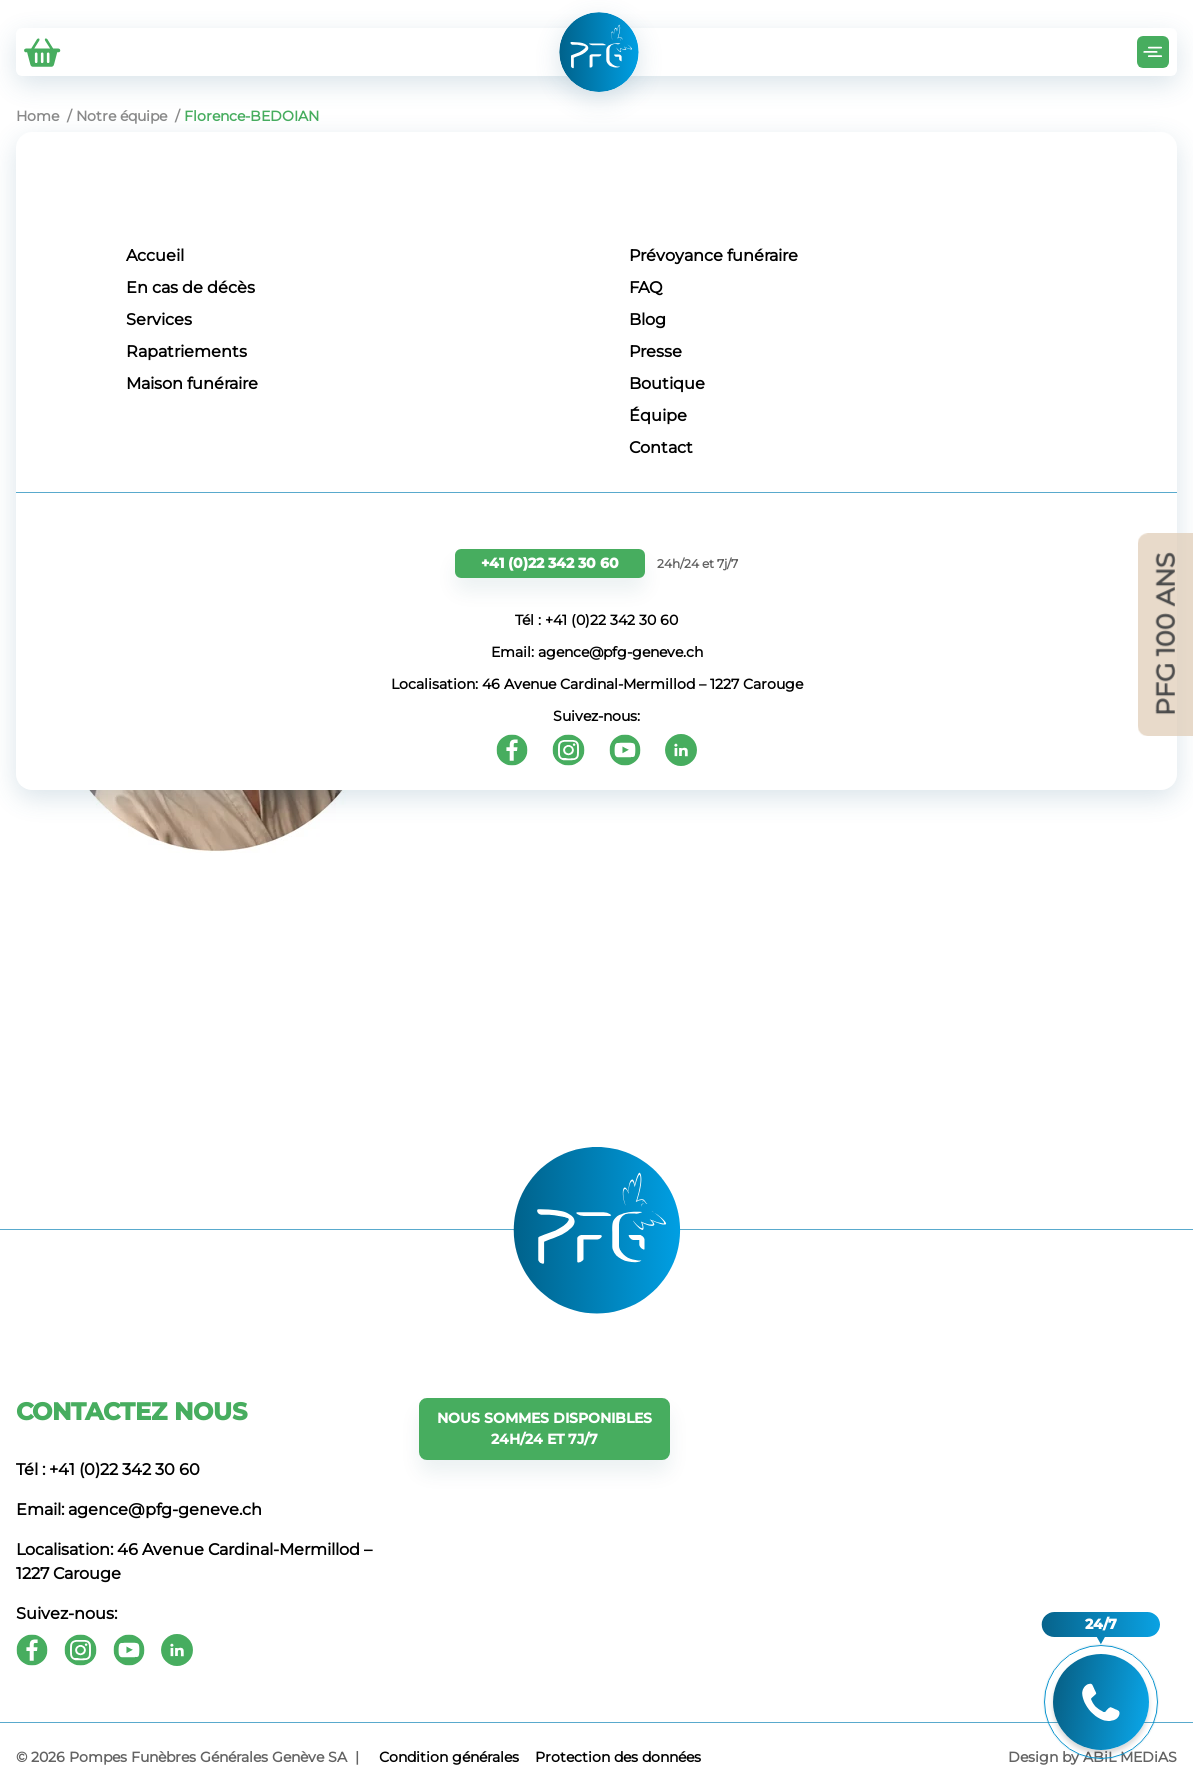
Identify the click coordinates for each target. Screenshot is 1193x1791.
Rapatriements (186, 351)
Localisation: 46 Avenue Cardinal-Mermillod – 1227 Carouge (597, 684)
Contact (661, 447)
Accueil (155, 255)
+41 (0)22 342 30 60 (550, 563)
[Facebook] (512, 750)
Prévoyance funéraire (713, 255)
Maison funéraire (192, 383)
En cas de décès (190, 287)
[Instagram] (568, 750)
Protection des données (618, 1757)
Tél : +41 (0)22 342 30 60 (596, 620)
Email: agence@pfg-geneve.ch (597, 652)
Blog (647, 319)
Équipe (658, 415)
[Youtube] (625, 750)
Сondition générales (449, 1757)
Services (159, 319)
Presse (655, 351)
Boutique (667, 383)
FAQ (645, 287)
